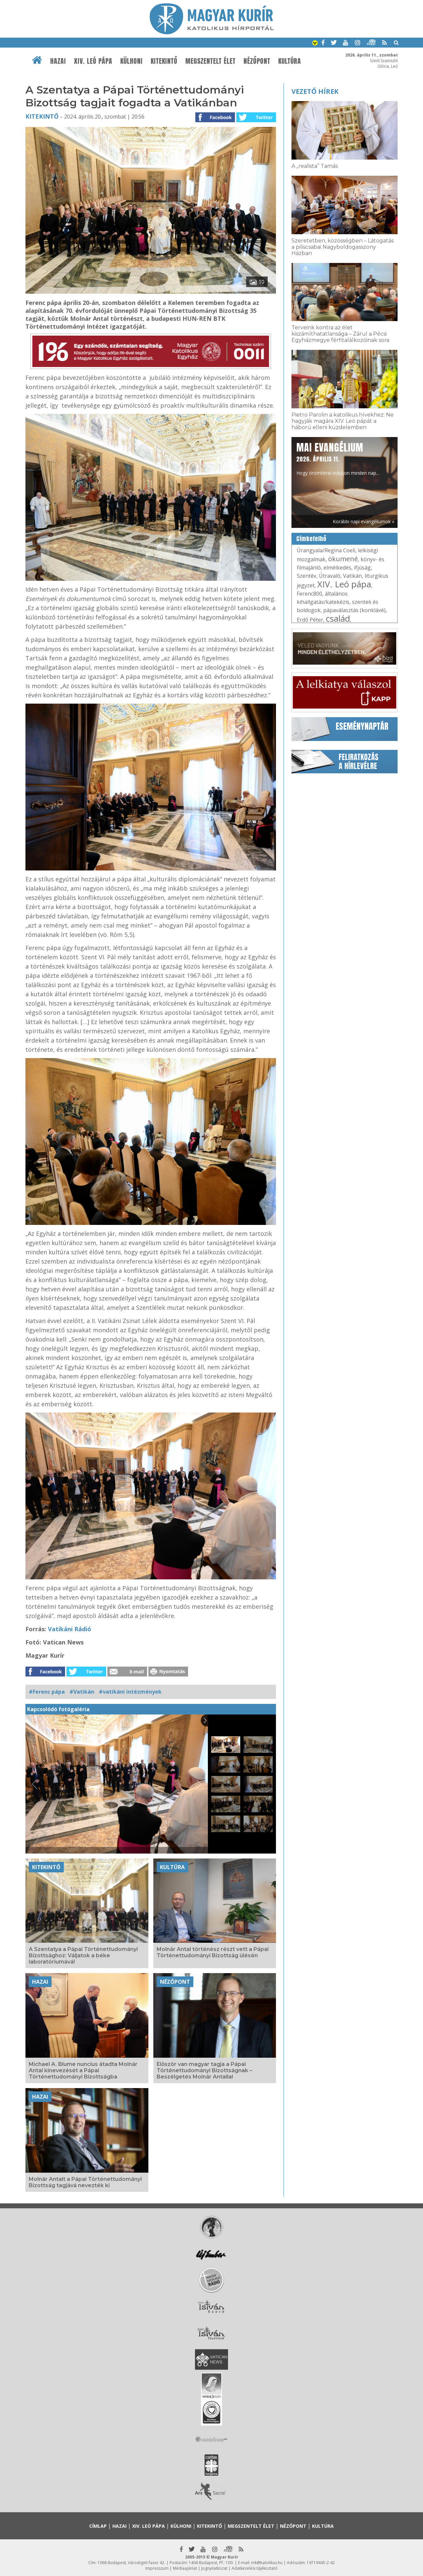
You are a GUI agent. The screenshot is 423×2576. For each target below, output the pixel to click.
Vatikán (352, 575)
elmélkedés (337, 567)
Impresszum (157, 2568)
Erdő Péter (310, 619)
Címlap (98, 2526)
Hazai (58, 61)
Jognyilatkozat (214, 2568)
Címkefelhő (311, 538)
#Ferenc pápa (47, 1691)
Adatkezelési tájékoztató (255, 2568)
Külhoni (131, 61)
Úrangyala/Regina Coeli (326, 550)
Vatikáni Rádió (69, 1629)
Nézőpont (257, 61)
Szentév (306, 575)
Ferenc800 (309, 593)
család (338, 618)
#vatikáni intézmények (130, 1691)
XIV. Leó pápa (93, 61)
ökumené (343, 558)
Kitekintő (164, 61)
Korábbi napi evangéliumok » (363, 521)
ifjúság (362, 567)
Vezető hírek (314, 91)
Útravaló (329, 575)
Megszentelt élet (210, 61)
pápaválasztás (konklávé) (354, 610)
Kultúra (289, 61)
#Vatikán (81, 1691)
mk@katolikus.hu (267, 2562)
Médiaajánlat (185, 2568)
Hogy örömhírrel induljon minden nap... (337, 458)
